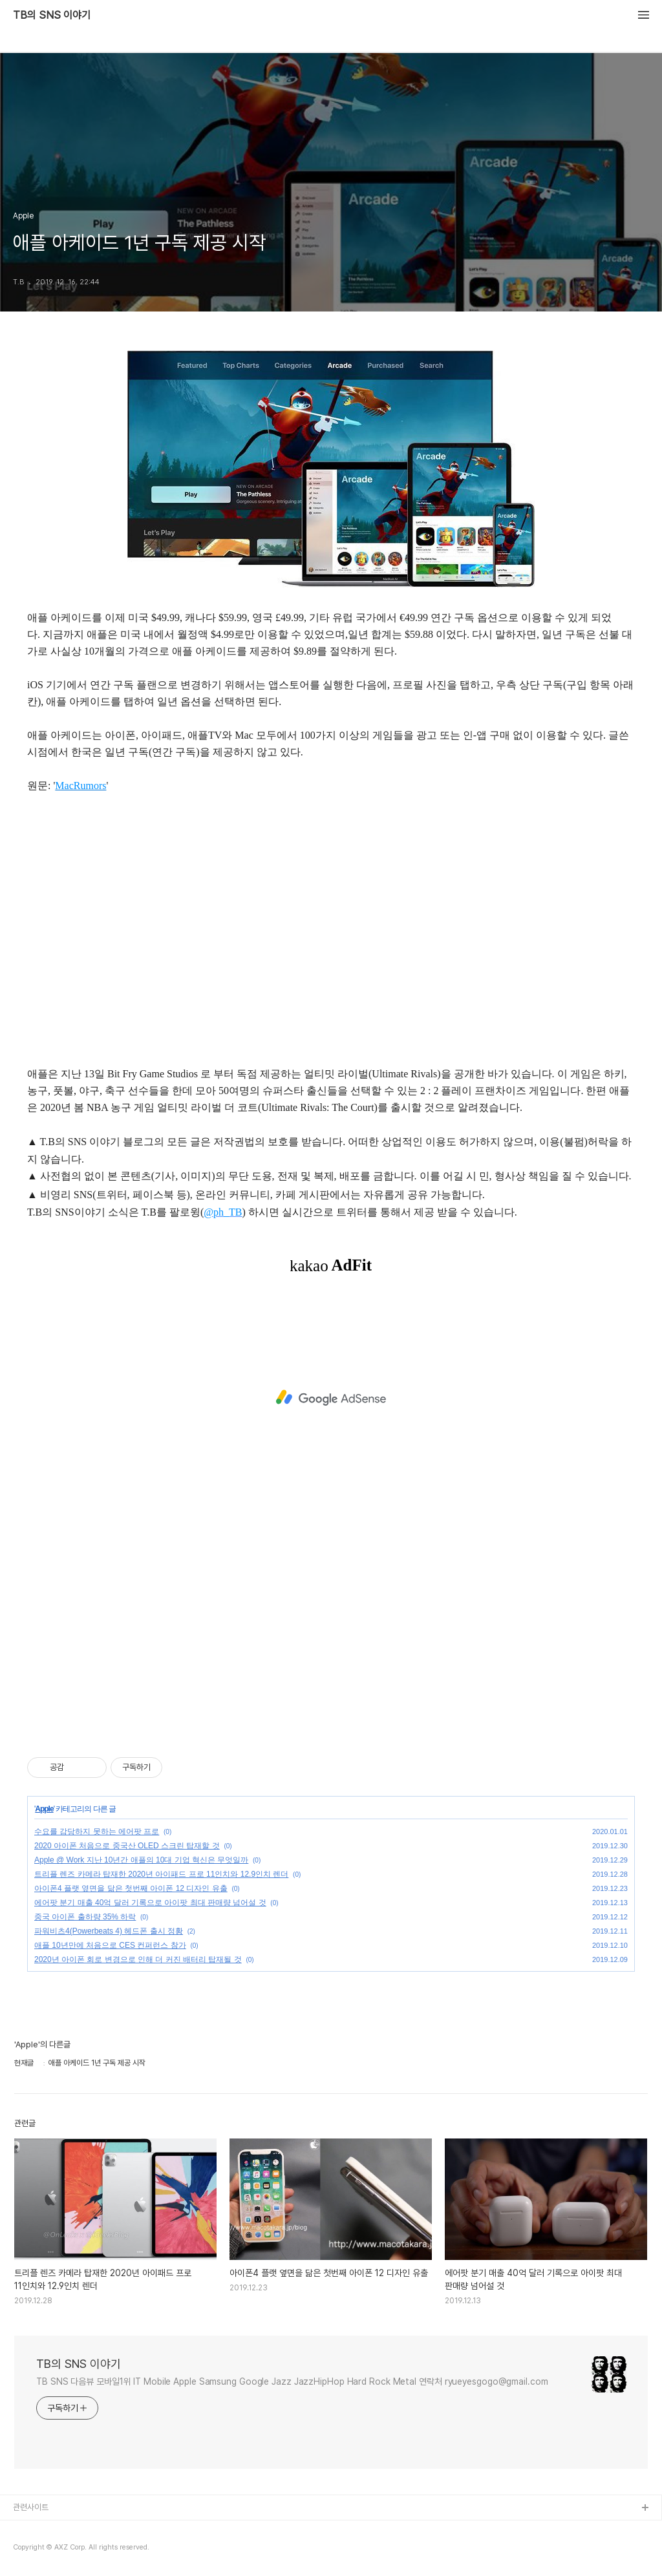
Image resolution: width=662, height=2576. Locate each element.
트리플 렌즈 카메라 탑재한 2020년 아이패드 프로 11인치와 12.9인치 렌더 (161, 1874)
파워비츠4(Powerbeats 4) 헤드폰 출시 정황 (108, 1931)
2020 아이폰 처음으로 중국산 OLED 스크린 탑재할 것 (127, 1845)
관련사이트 (30, 2507)
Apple (44, 1808)
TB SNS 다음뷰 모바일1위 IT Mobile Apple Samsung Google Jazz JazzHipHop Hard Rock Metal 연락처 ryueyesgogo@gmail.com (292, 2381)
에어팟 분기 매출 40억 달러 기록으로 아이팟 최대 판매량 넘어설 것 (150, 1902)
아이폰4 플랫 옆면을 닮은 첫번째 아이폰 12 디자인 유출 (131, 1888)
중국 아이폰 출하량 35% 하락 (85, 1916)
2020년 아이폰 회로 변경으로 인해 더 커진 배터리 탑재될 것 (138, 1959)
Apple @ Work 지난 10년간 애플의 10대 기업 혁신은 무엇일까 (141, 1859)
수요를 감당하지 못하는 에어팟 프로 (96, 1831)
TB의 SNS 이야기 (52, 15)
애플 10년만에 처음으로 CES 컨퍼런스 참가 (110, 1945)
